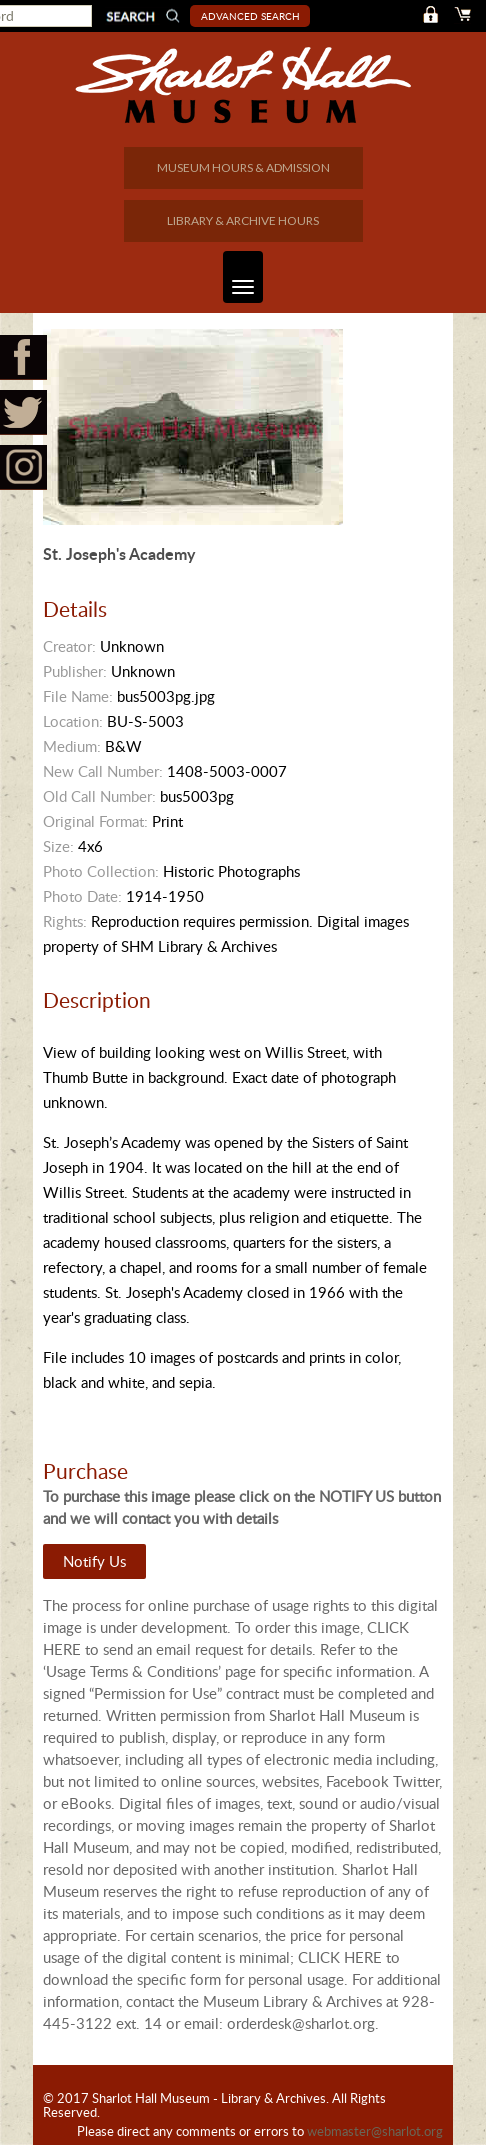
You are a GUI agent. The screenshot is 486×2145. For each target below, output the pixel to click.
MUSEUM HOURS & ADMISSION (243, 167)
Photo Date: (82, 896)
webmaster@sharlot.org (375, 2131)
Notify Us (94, 1561)
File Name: (78, 696)
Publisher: (75, 671)
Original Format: (95, 821)
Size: (58, 846)
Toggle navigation (238, 277)
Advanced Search (250, 16)
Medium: (72, 746)
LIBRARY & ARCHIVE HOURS (243, 220)
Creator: (69, 646)
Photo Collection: (101, 871)
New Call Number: (103, 771)
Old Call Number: (99, 796)
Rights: (65, 921)
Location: (73, 721)
